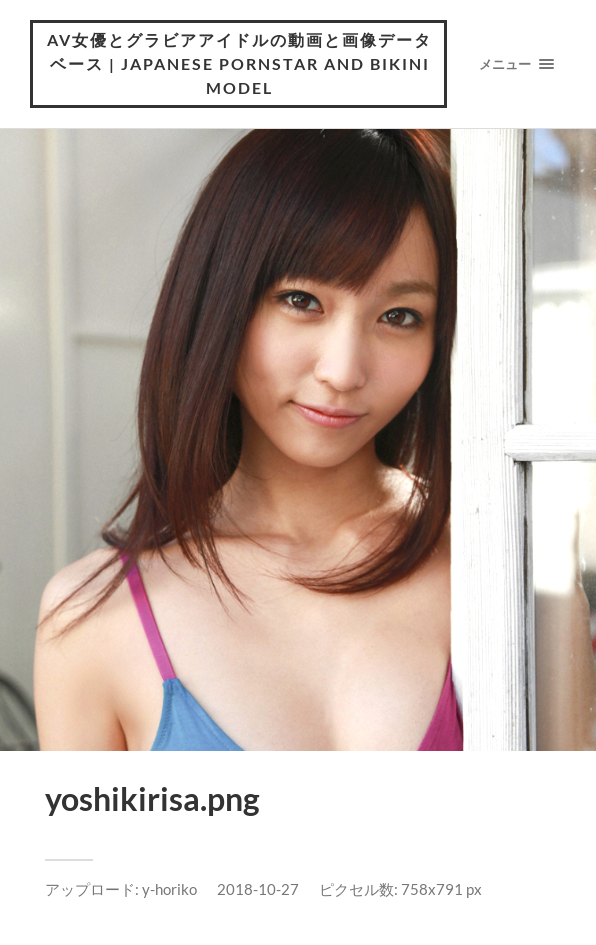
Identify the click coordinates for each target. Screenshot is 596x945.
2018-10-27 (258, 889)
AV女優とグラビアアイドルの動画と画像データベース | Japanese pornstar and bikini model (239, 63)
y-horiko (169, 889)
